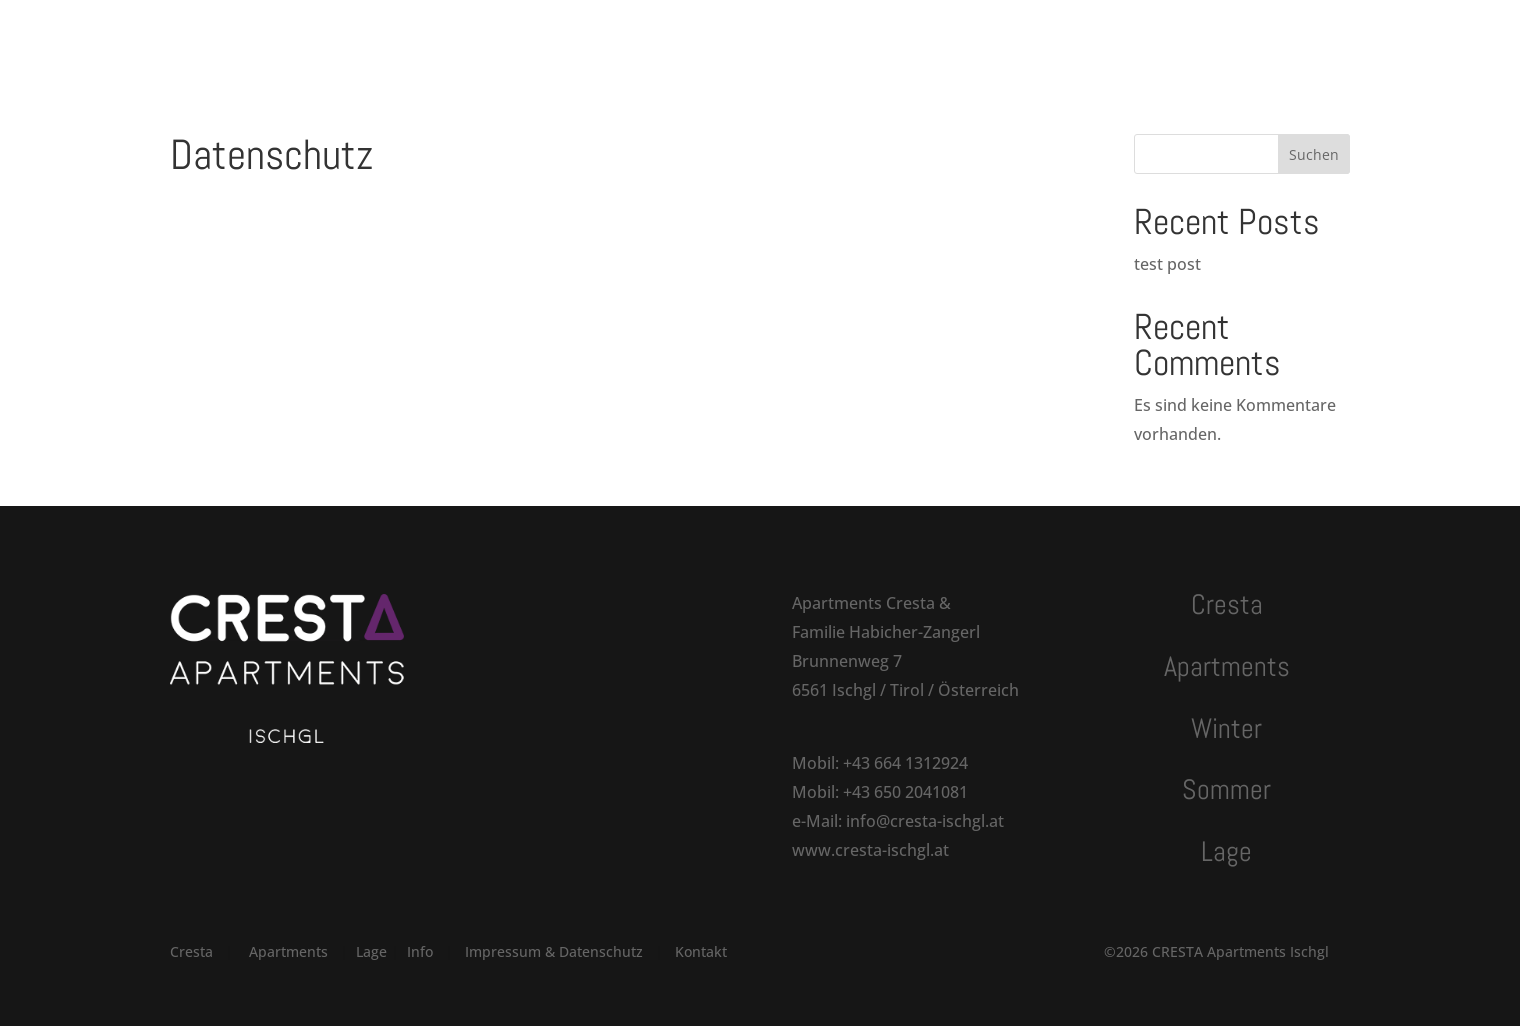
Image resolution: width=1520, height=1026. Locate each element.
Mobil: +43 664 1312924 (880, 763)
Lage (864, 37)
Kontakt (944, 37)
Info (420, 951)
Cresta (463, 37)
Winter (694, 37)
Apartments (569, 37)
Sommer (783, 37)
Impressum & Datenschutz (554, 951)
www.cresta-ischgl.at (870, 850)
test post (1167, 264)
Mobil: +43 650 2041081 (880, 792)
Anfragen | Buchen (1170, 37)
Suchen (1314, 154)
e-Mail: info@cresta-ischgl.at (898, 821)
